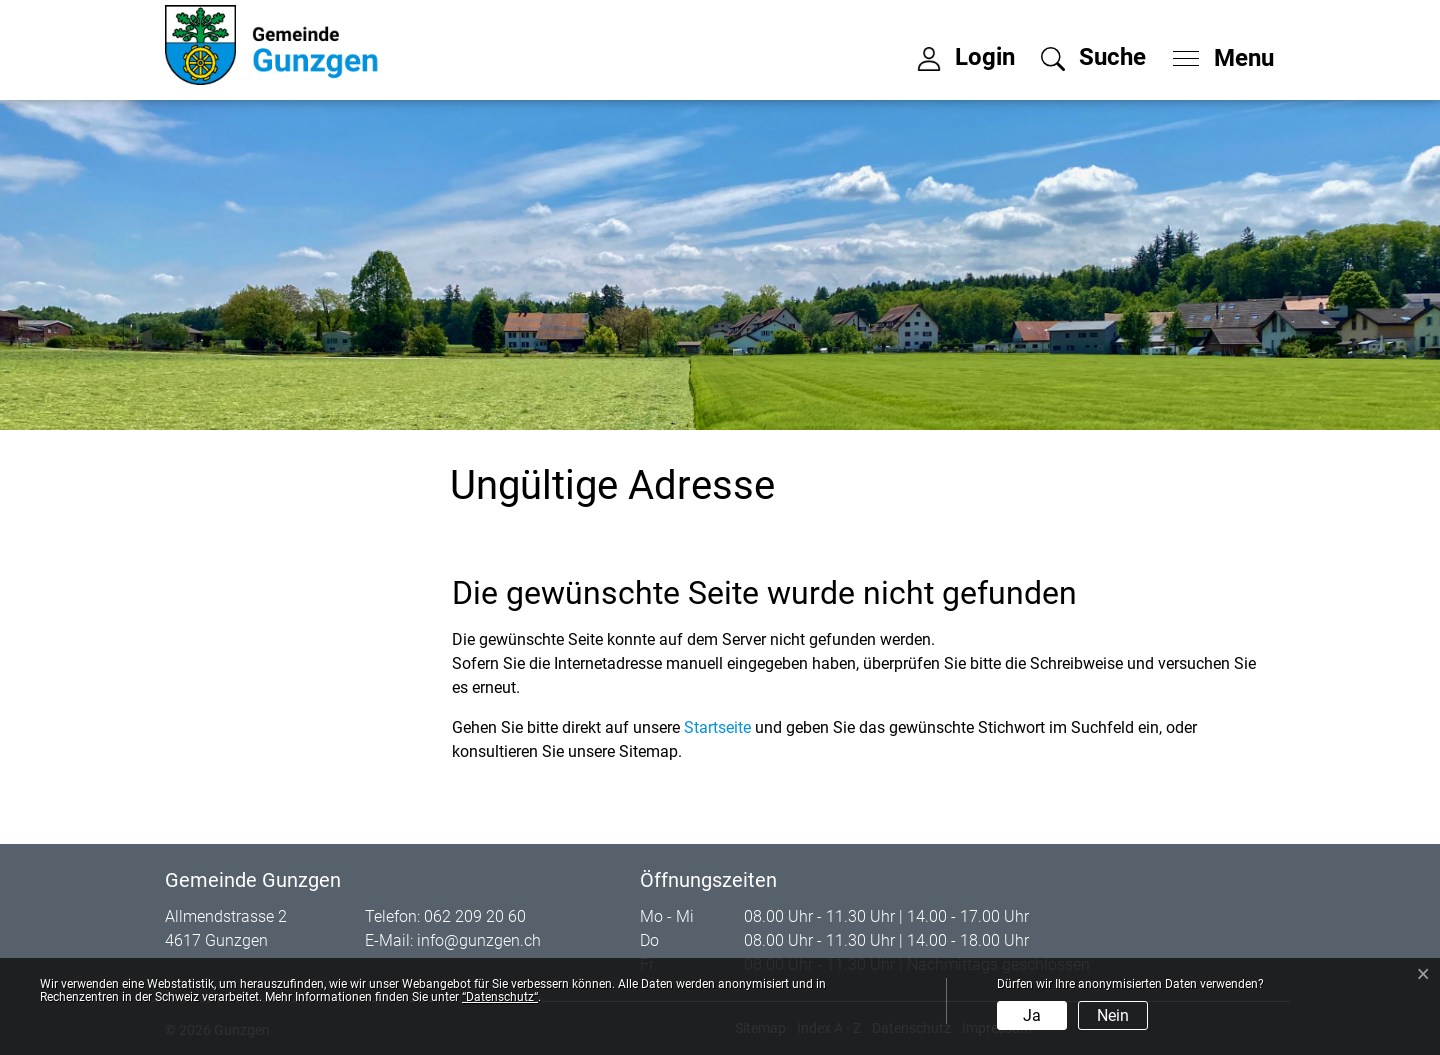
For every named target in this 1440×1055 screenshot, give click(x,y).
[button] (1093, 57)
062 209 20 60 (475, 916)
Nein (1113, 1015)
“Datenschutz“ (500, 997)
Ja (1032, 1015)
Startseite (717, 727)
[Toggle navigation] (1217, 53)
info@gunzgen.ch (479, 940)
